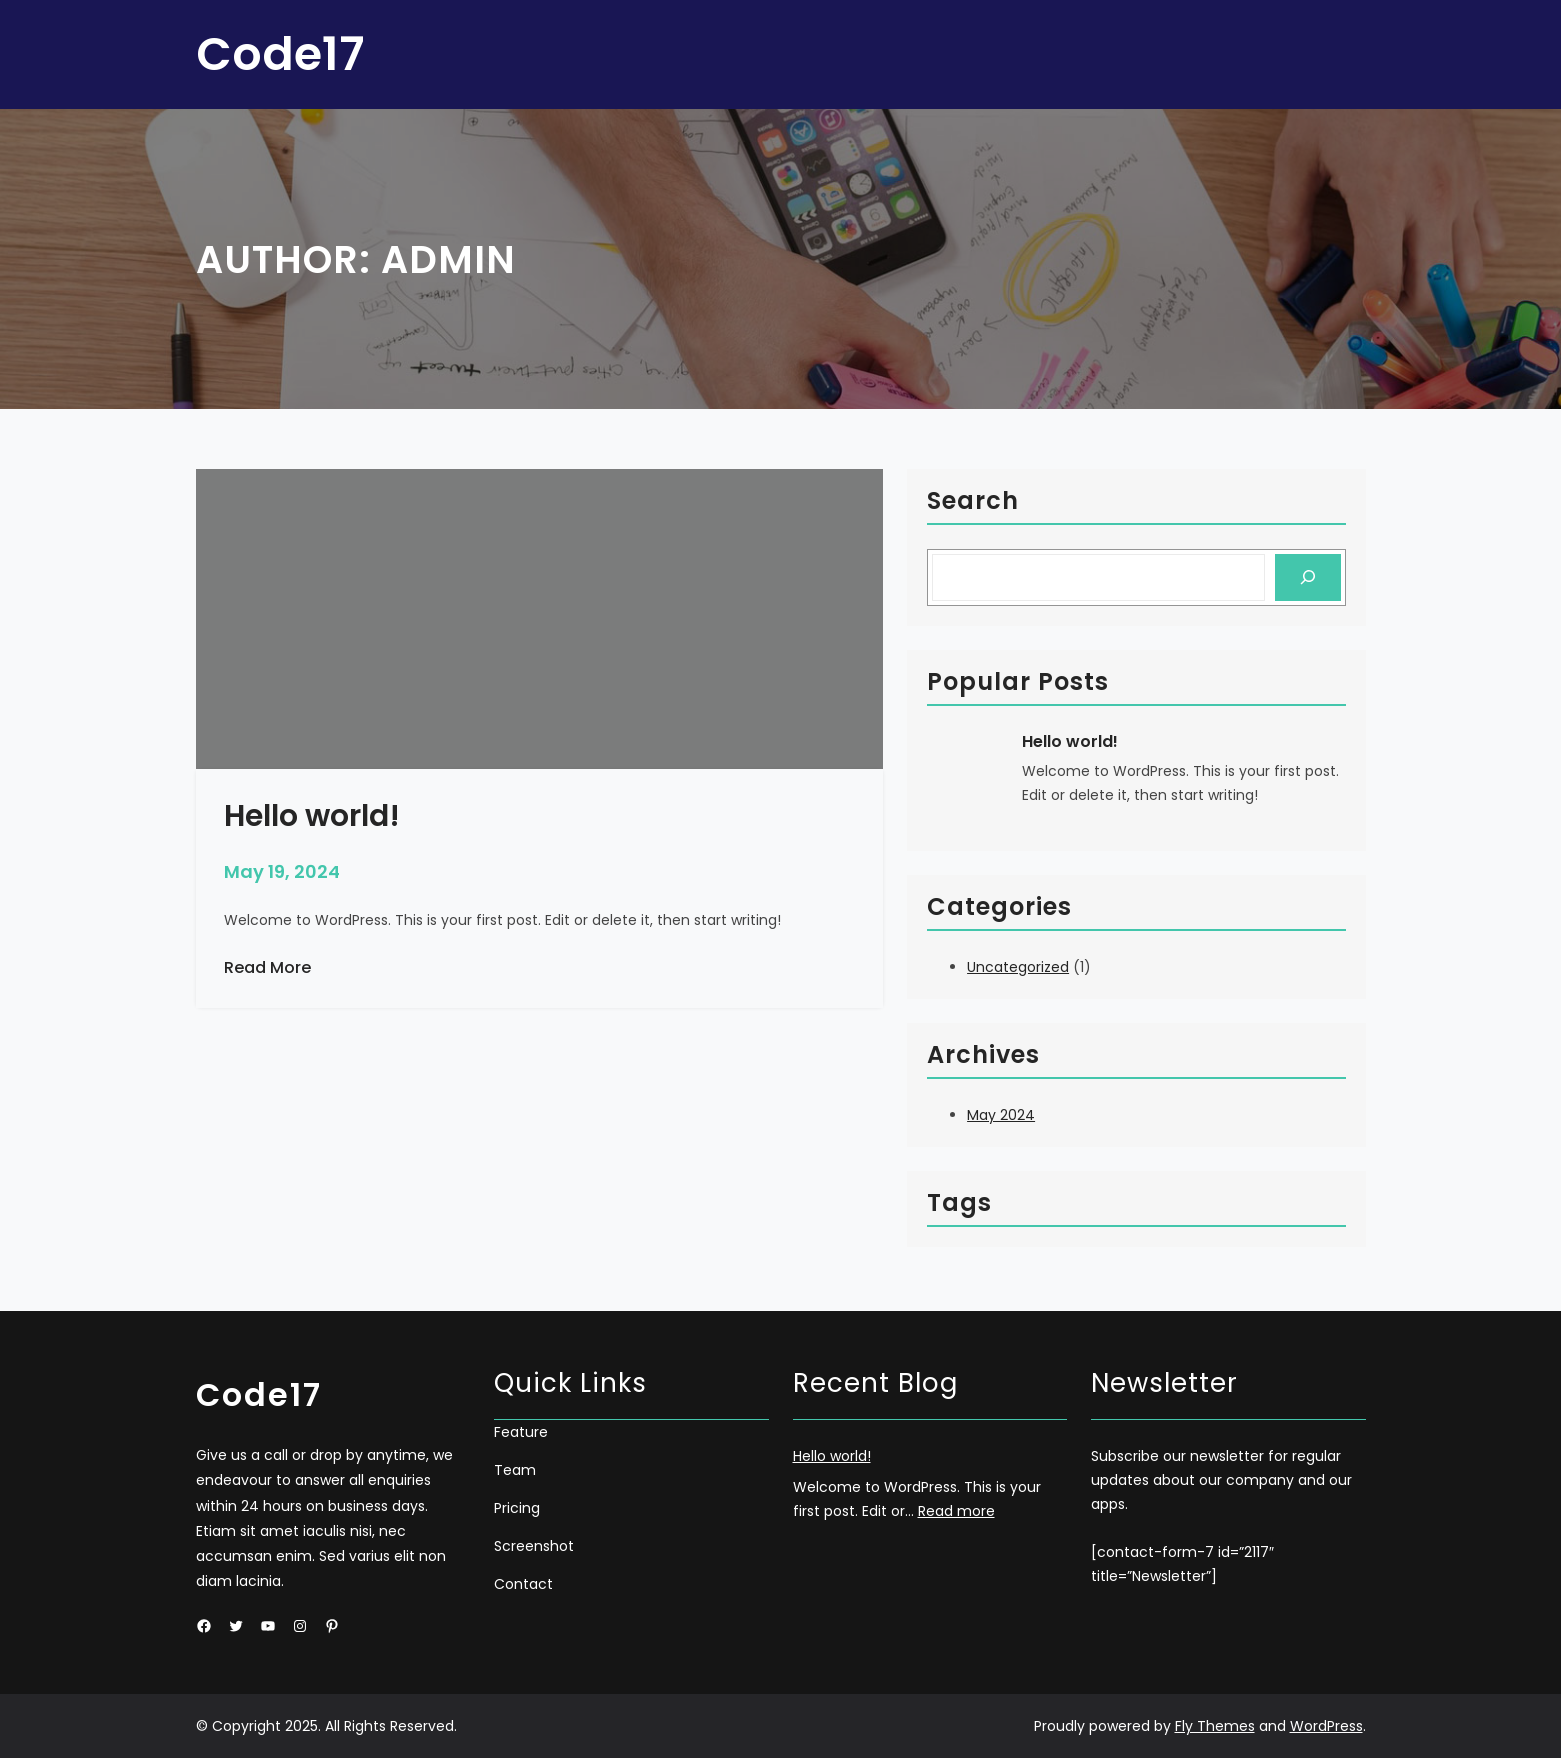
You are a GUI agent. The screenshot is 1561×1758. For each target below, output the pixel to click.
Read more (956, 1511)
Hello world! (1070, 741)
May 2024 (1001, 1115)
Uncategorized (1018, 967)
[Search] (1307, 577)
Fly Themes (1215, 1726)
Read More (267, 968)
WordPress (1326, 1726)
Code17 (280, 54)
